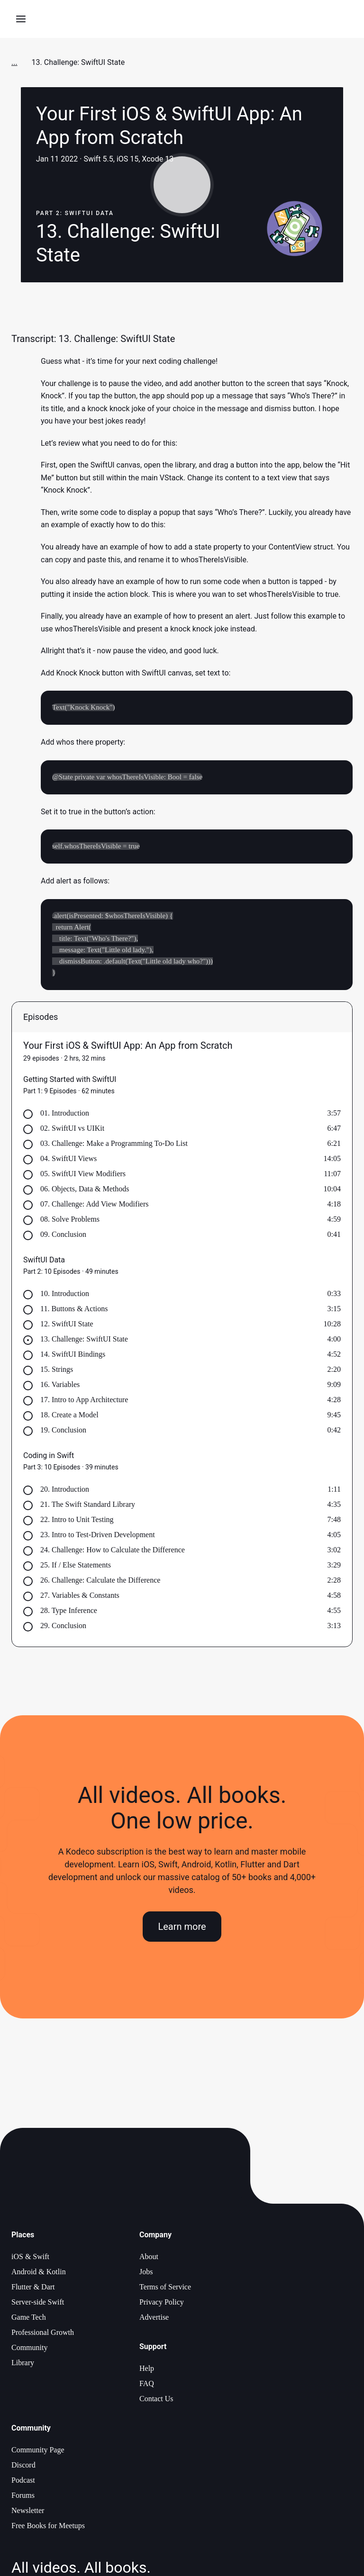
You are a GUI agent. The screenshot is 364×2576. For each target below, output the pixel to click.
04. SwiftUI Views (68, 1161)
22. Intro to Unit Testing (77, 1522)
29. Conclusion (63, 1628)
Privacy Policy (161, 2304)
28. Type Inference (68, 1613)
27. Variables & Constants (79, 1598)
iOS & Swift (30, 2259)
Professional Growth (42, 2335)
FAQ (146, 2386)
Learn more (182, 1928)
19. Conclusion (63, 1432)
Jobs (146, 2274)
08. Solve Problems (70, 1221)
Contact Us (156, 2401)
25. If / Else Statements (75, 1567)
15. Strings (56, 1372)
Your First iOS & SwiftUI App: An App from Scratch (127, 1048)
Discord (23, 2467)
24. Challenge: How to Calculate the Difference (112, 1552)
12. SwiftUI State (66, 1326)
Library (22, 2365)
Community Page (37, 2452)
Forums (23, 2498)
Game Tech (28, 2319)
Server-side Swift (37, 2304)
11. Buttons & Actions (74, 1311)
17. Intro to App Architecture (84, 1402)
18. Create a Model (69, 1417)
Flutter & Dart (33, 2289)
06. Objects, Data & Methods (84, 1191)
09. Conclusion (63, 1237)
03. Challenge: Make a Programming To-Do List (114, 1146)
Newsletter (27, 2513)
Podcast (23, 2482)
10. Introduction (64, 1296)
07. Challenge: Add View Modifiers (94, 1206)
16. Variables (60, 1387)
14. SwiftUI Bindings (72, 1356)
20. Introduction (64, 1491)
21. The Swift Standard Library (87, 1507)
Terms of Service (165, 2289)
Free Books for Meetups (48, 2528)
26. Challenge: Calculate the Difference (100, 1582)
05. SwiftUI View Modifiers (83, 1176)
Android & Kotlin (38, 2274)
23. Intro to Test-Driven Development (97, 1537)
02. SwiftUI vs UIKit (72, 1130)
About (148, 2259)
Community (29, 2350)
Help (146, 2371)
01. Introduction (64, 1115)
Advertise (154, 2319)
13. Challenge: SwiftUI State (84, 1341)
